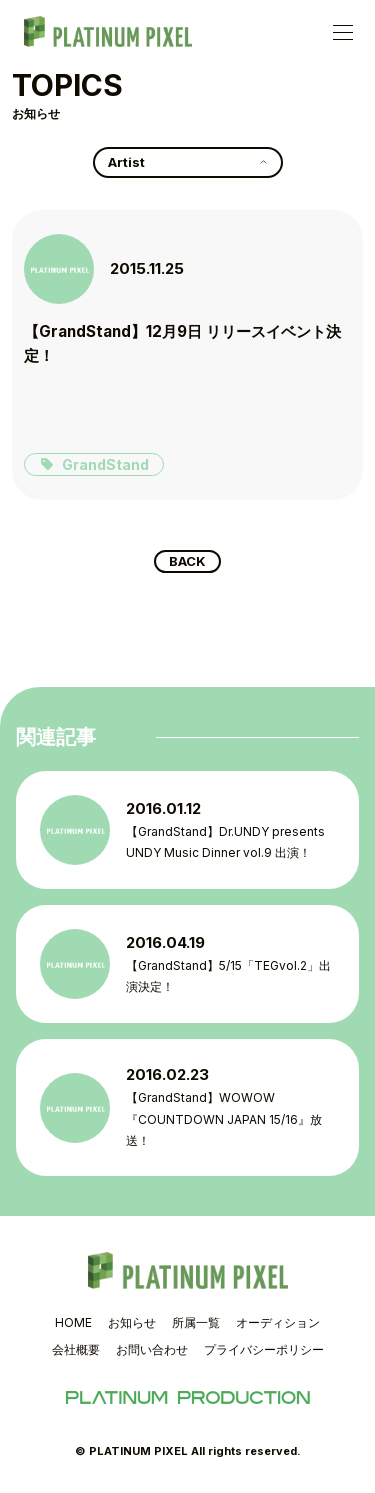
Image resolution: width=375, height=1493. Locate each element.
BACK (187, 561)
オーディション (278, 1322)
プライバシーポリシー (264, 1349)
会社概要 (76, 1349)
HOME (73, 1322)
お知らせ (132, 1322)
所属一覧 (196, 1322)
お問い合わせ (152, 1349)
